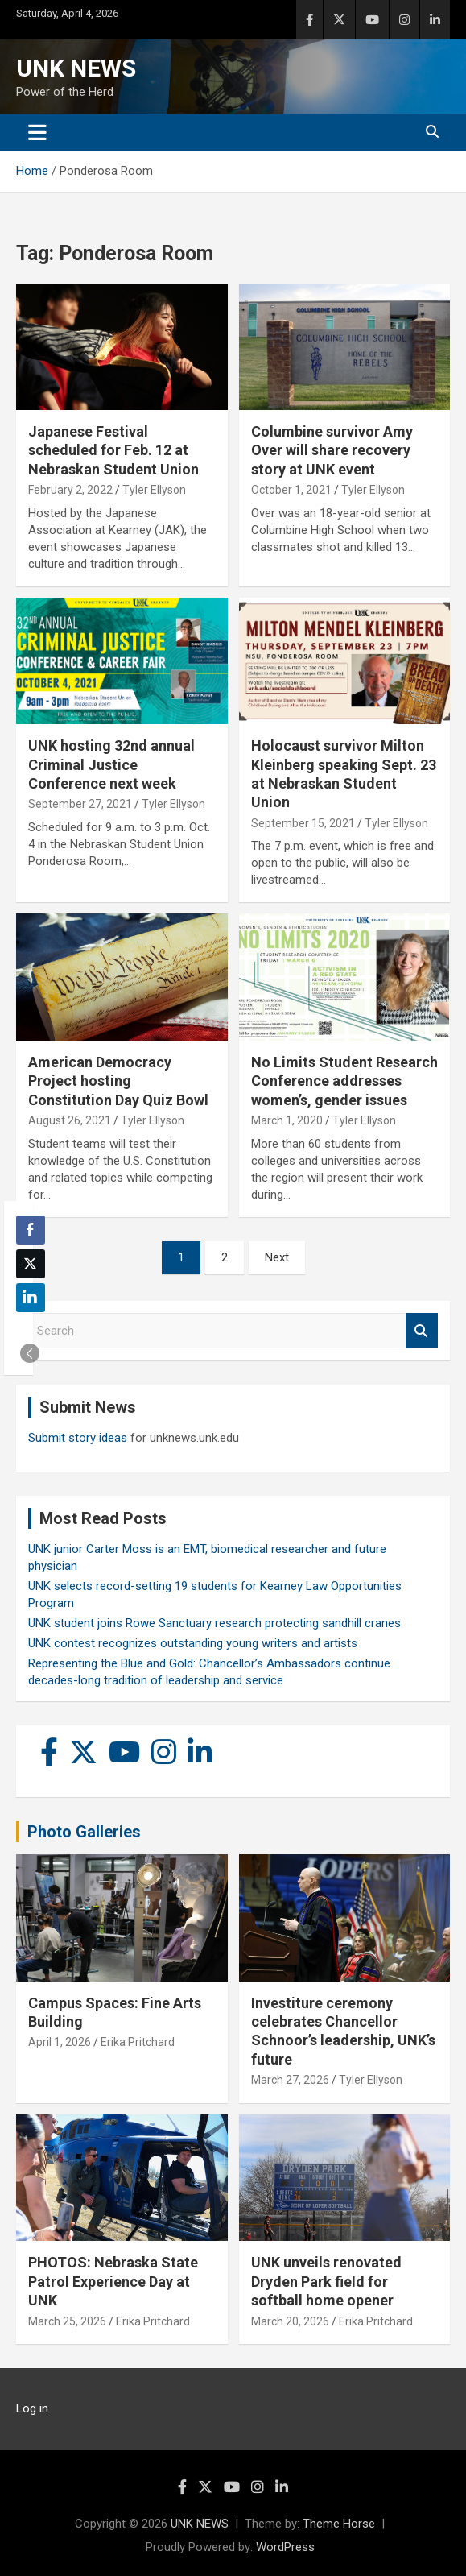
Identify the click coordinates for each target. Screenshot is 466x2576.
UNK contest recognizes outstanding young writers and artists (192, 1643)
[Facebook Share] (30, 1230)
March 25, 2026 (67, 2321)
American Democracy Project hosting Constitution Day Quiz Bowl (118, 1081)
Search (422, 1331)
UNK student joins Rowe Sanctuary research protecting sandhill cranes (214, 1623)
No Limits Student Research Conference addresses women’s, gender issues (344, 1081)
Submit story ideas (77, 1438)
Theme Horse (339, 2523)
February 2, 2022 (70, 489)
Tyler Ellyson (154, 489)
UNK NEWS (76, 68)
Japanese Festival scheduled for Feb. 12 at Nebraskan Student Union (113, 450)
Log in (32, 2408)
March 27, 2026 (290, 2079)
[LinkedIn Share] (30, 1297)
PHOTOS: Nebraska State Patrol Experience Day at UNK (113, 2281)
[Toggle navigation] (37, 132)
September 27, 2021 (80, 803)
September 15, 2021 (303, 823)
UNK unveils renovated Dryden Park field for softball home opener (326, 2281)
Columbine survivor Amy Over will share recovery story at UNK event (332, 450)
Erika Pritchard (138, 2042)
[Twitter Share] (30, 1263)
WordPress (285, 2547)
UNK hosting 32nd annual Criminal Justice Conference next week (111, 764)
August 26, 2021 (69, 1120)
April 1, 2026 (59, 2042)
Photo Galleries (84, 1831)
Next (277, 1257)
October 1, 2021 (291, 489)
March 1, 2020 (287, 1120)
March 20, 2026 (290, 2321)
